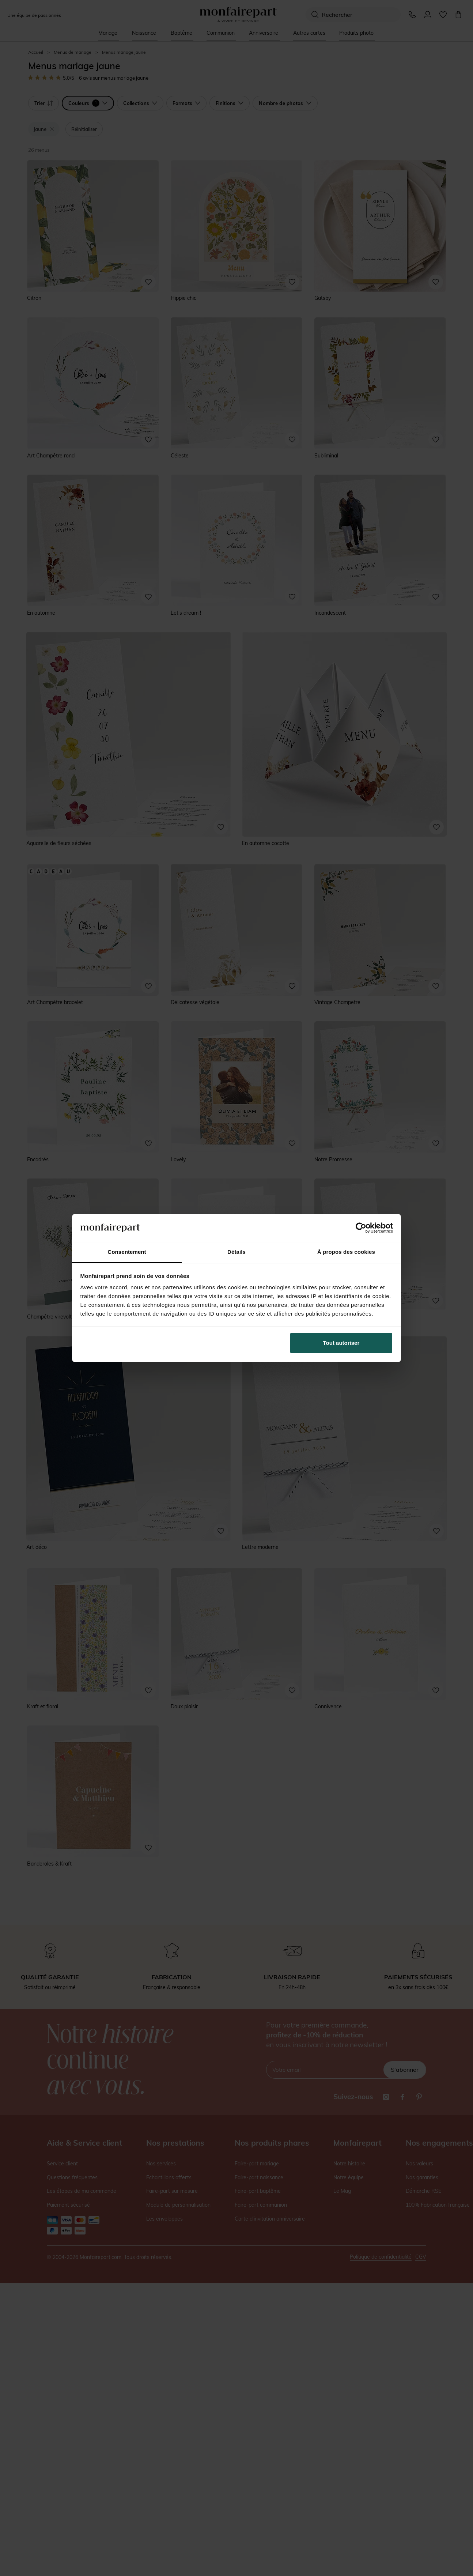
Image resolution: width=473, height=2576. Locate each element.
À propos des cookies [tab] (346, 1252)
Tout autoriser (341, 1343)
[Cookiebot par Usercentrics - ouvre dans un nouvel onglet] (361, 1227)
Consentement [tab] (126, 1252)
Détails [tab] (236, 1252)
